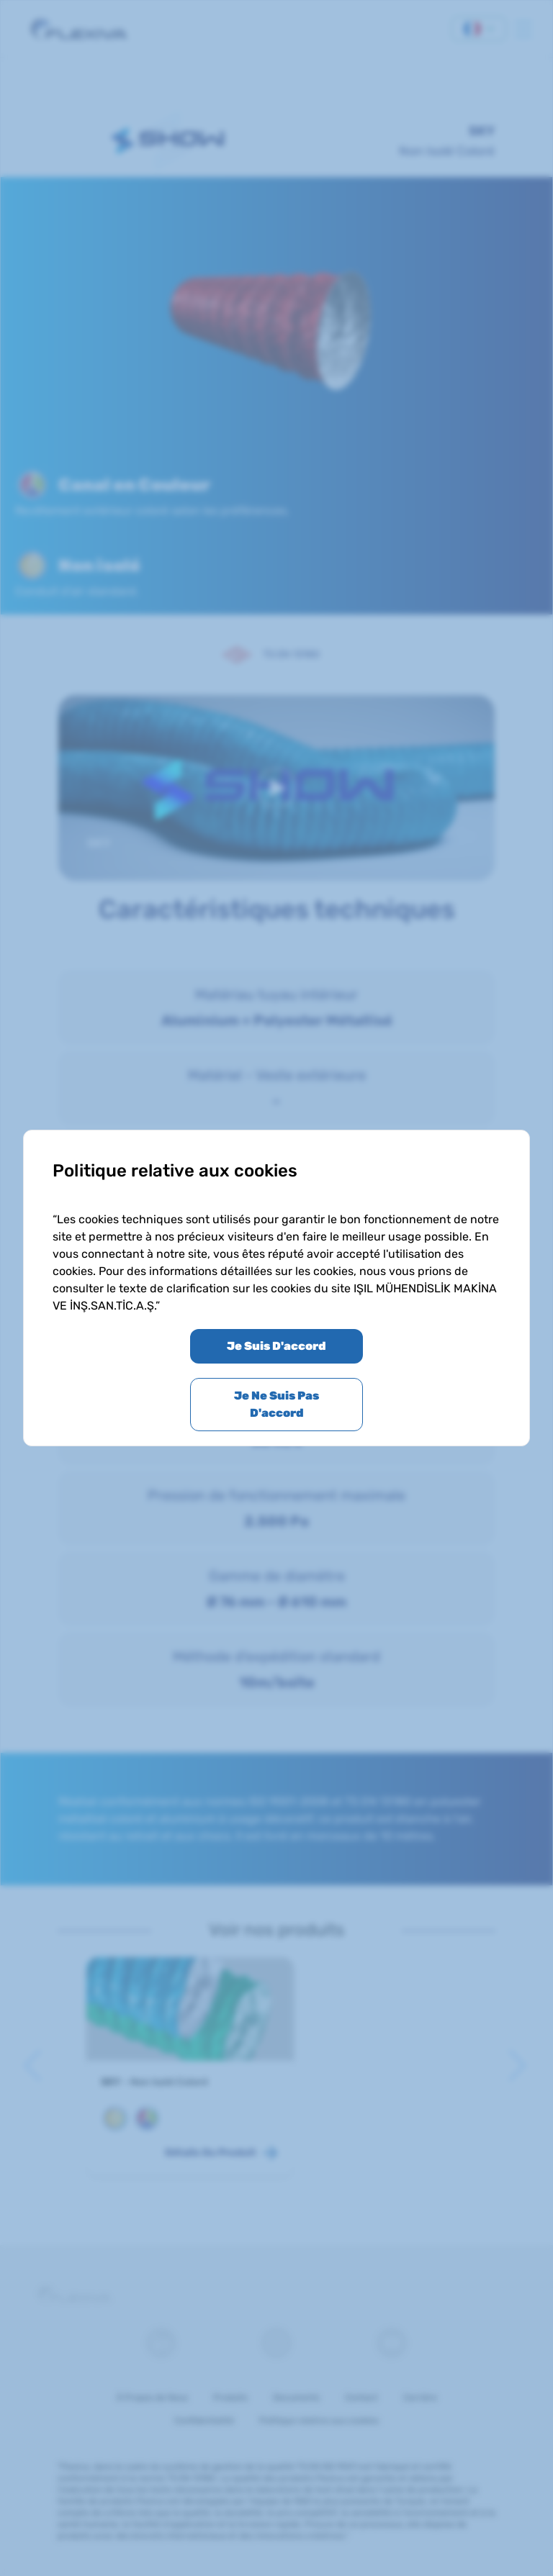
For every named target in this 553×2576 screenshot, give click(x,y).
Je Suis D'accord (276, 1346)
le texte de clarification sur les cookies (210, 1288)
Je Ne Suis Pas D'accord (276, 1404)
